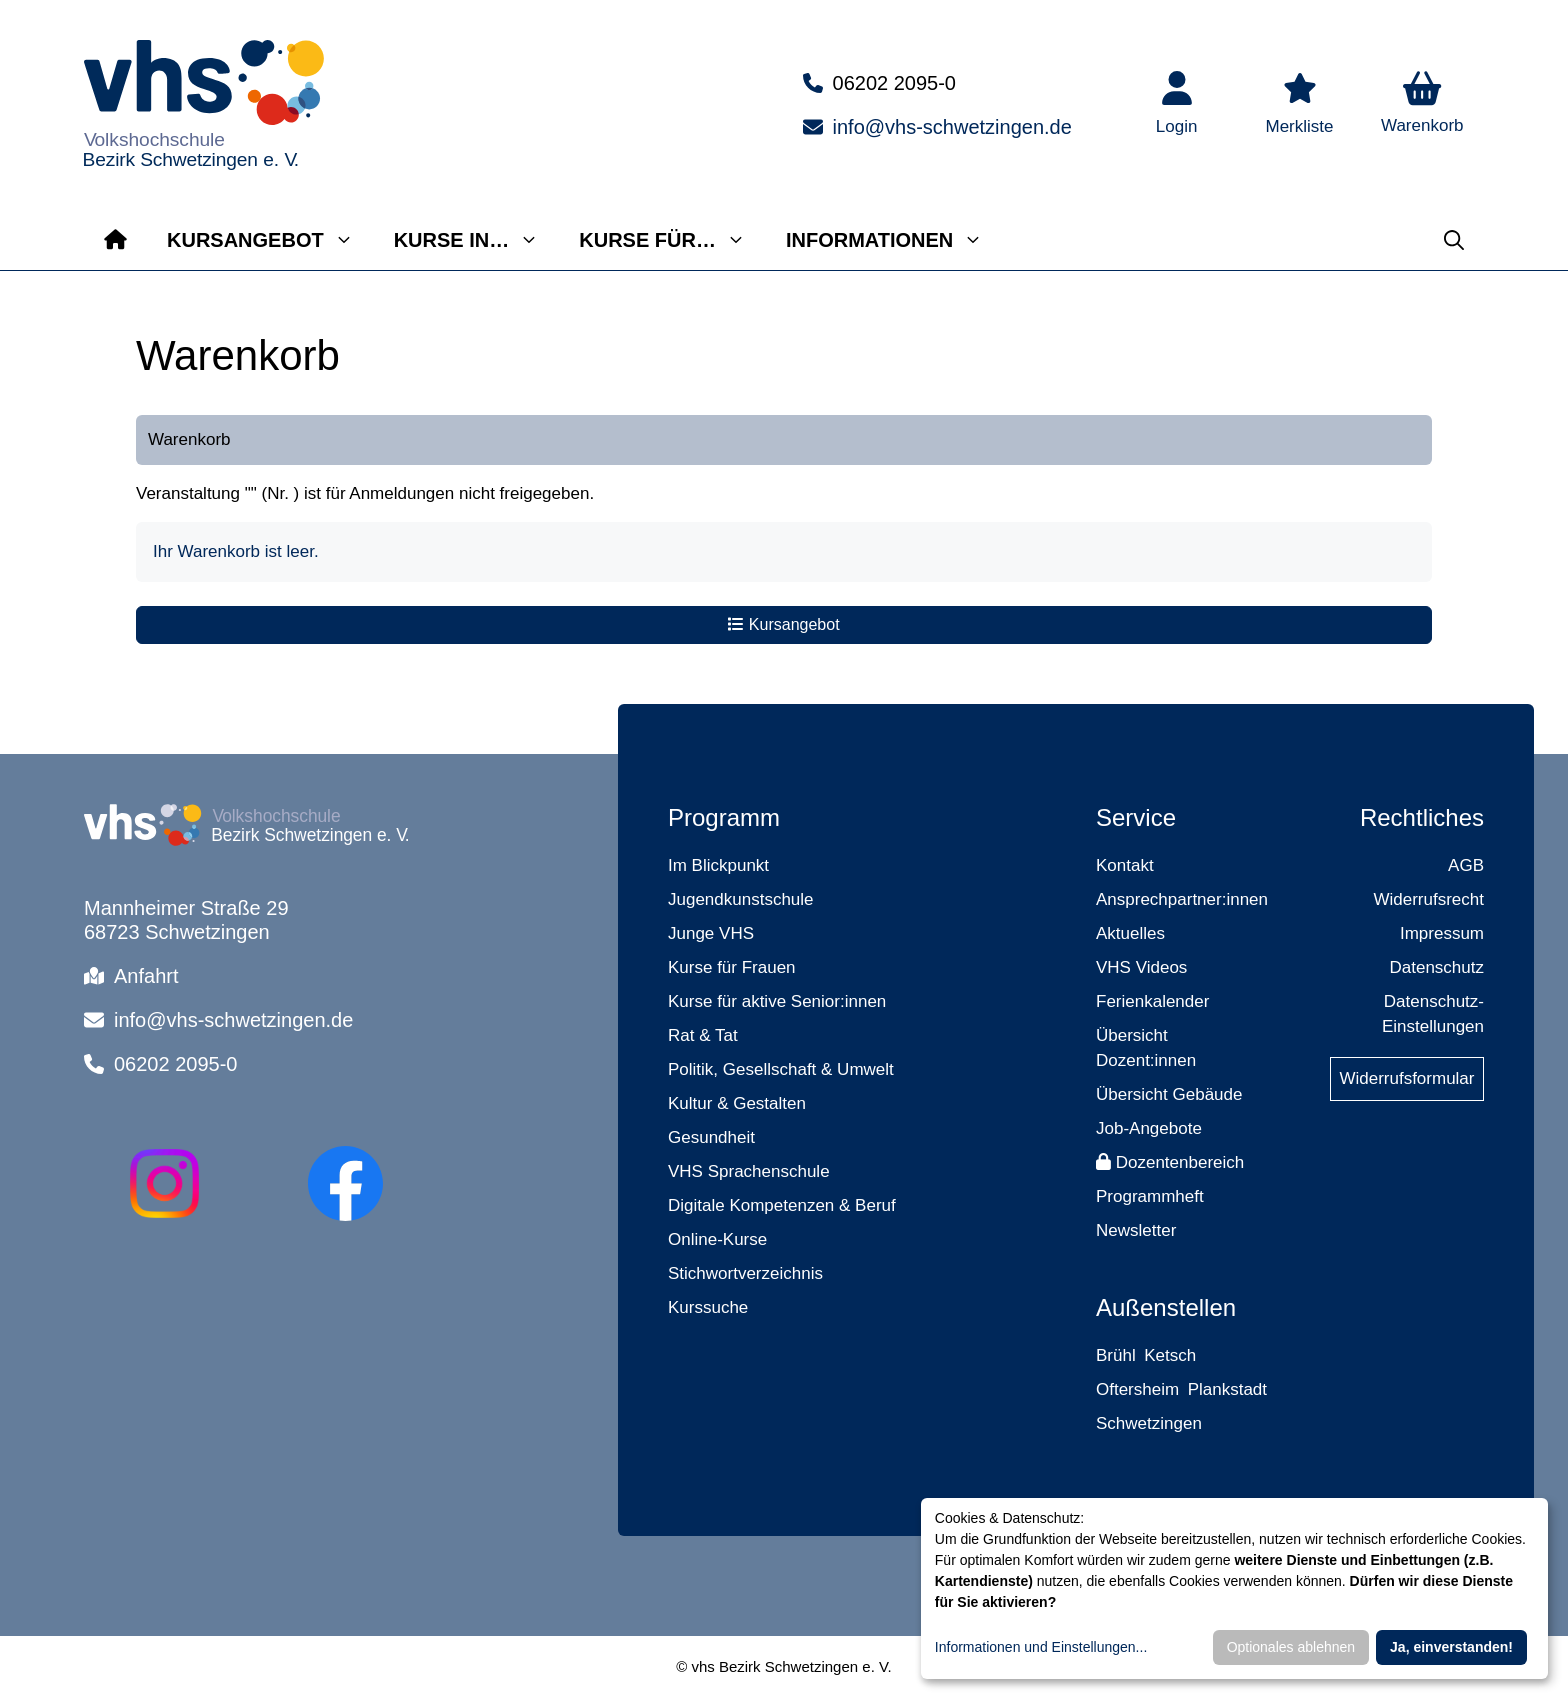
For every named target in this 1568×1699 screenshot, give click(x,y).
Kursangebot (270, 240)
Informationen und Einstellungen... (1041, 1647)
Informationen (894, 240)
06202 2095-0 (894, 83)
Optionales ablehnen (1291, 1647)
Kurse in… (477, 240)
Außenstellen (1166, 1307)
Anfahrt (146, 976)
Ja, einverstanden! (1451, 1647)
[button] (1422, 105)
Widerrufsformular (1406, 1078)
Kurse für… (672, 240)
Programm (724, 817)
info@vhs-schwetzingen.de (952, 127)
